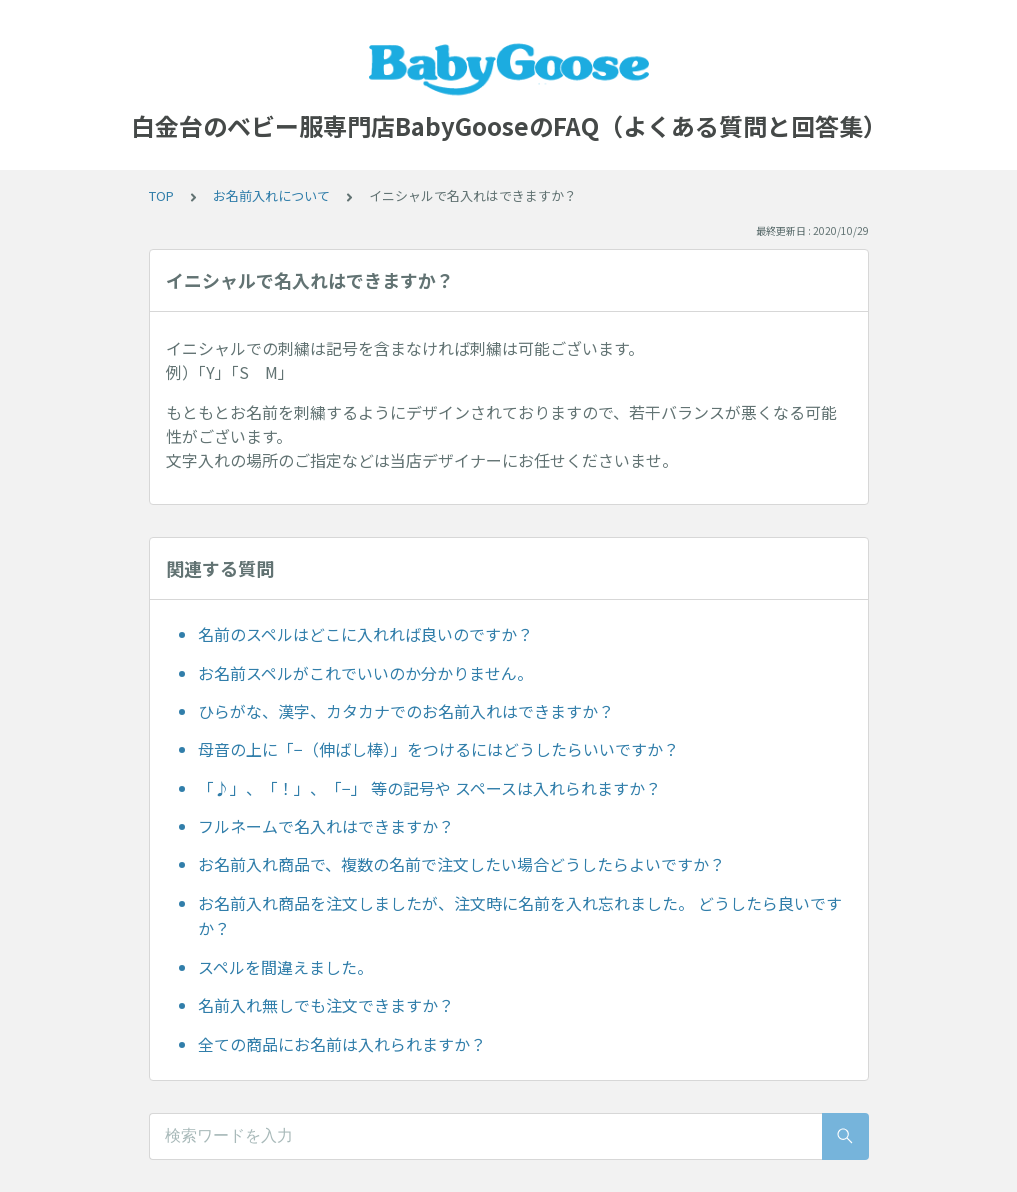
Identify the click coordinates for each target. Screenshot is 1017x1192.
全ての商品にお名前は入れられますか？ (342, 1044)
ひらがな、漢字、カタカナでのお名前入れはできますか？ (406, 711)
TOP (161, 195)
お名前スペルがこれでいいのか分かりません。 (365, 673)
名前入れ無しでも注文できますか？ (326, 1005)
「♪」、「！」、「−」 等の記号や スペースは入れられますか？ (429, 788)
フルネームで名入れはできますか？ (326, 826)
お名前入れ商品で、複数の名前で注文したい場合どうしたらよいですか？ (461, 864)
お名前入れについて (271, 195)
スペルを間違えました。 (285, 967)
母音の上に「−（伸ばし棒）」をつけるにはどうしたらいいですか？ (438, 749)
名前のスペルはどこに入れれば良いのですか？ (365, 634)
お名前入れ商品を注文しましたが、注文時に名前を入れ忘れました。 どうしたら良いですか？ (520, 916)
